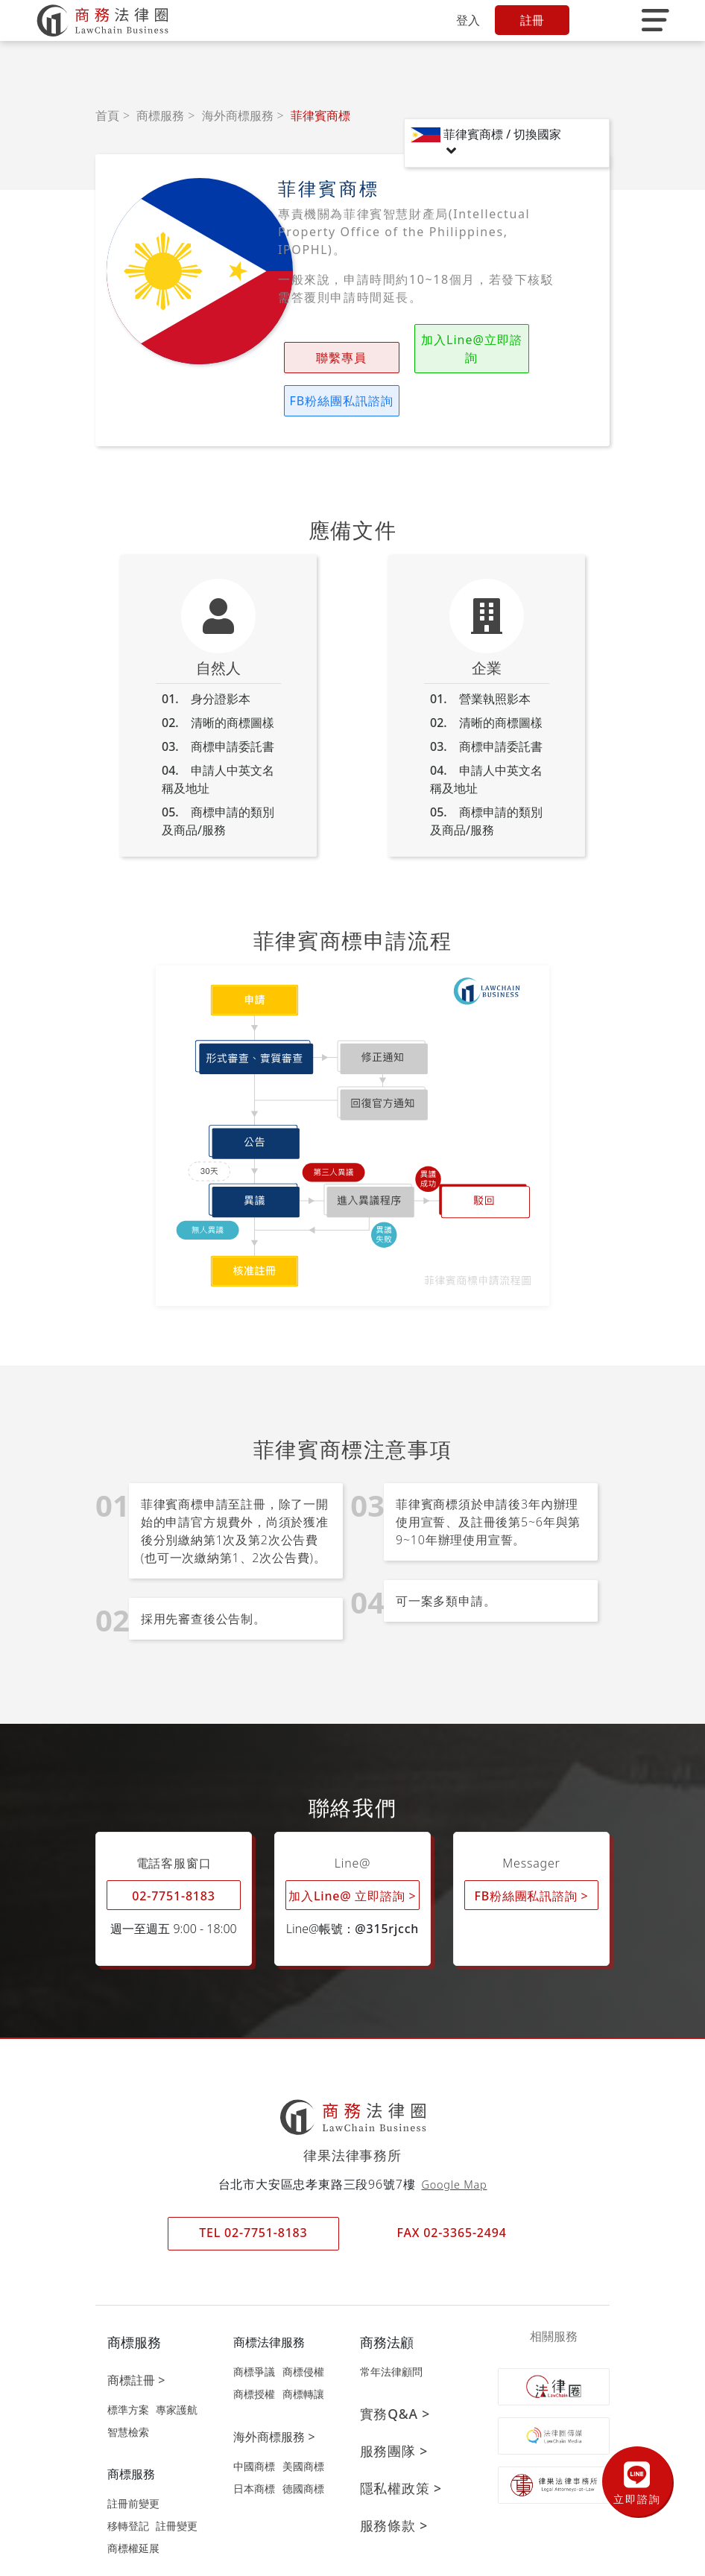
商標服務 (160, 115)
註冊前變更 (133, 2460)
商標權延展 (133, 2505)
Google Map (454, 2141)
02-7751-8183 (173, 1852)
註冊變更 (176, 2482)
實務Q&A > (395, 2370)
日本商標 (254, 2445)
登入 (468, 20)
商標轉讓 (303, 2351)
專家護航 (176, 2366)
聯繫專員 (322, 357)
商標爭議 (254, 2328)
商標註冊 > (136, 2337)
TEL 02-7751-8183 (253, 2189)
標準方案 (128, 2366)
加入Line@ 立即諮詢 (352, 1852)
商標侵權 (303, 2328)
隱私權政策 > (401, 2445)
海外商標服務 (238, 115)
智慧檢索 (128, 2389)
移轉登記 (128, 2482)
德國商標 (303, 2445)
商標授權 (254, 2351)
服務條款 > (394, 2482)
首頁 (107, 115)
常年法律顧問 (391, 2328)
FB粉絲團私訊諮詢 (508, 348)
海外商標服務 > (273, 2393)
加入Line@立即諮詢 (416, 348)
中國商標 (254, 2423)
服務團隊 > (394, 2408)
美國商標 (303, 2423)
